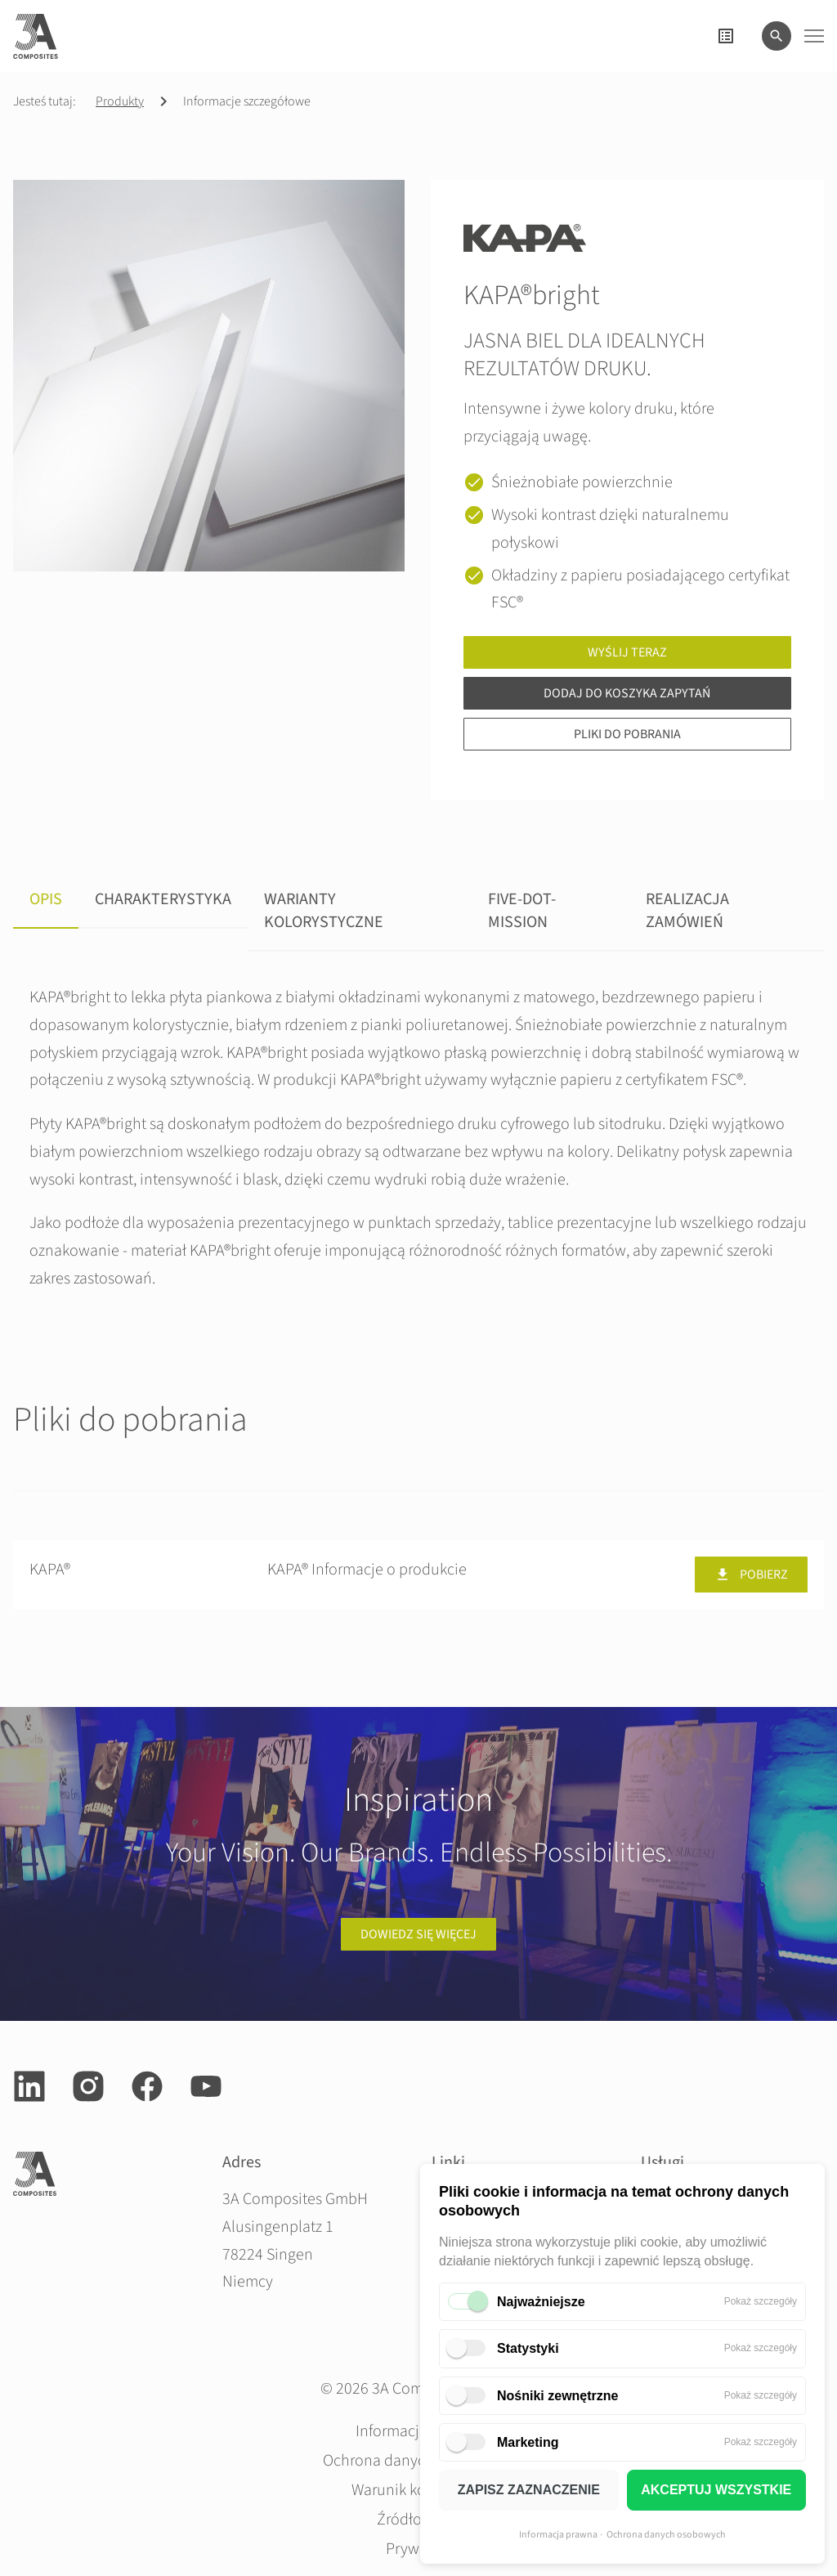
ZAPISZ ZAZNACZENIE (529, 2490)
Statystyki (528, 2348)
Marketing (528, 2442)
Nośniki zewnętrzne (557, 2396)
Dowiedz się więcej (418, 1934)
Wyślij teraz (627, 652)
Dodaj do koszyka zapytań (627, 693)
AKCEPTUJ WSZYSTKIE (716, 2490)
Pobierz (751, 1575)
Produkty (120, 101)
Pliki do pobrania (627, 734)
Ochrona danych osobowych (666, 2535)
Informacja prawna (558, 2535)
